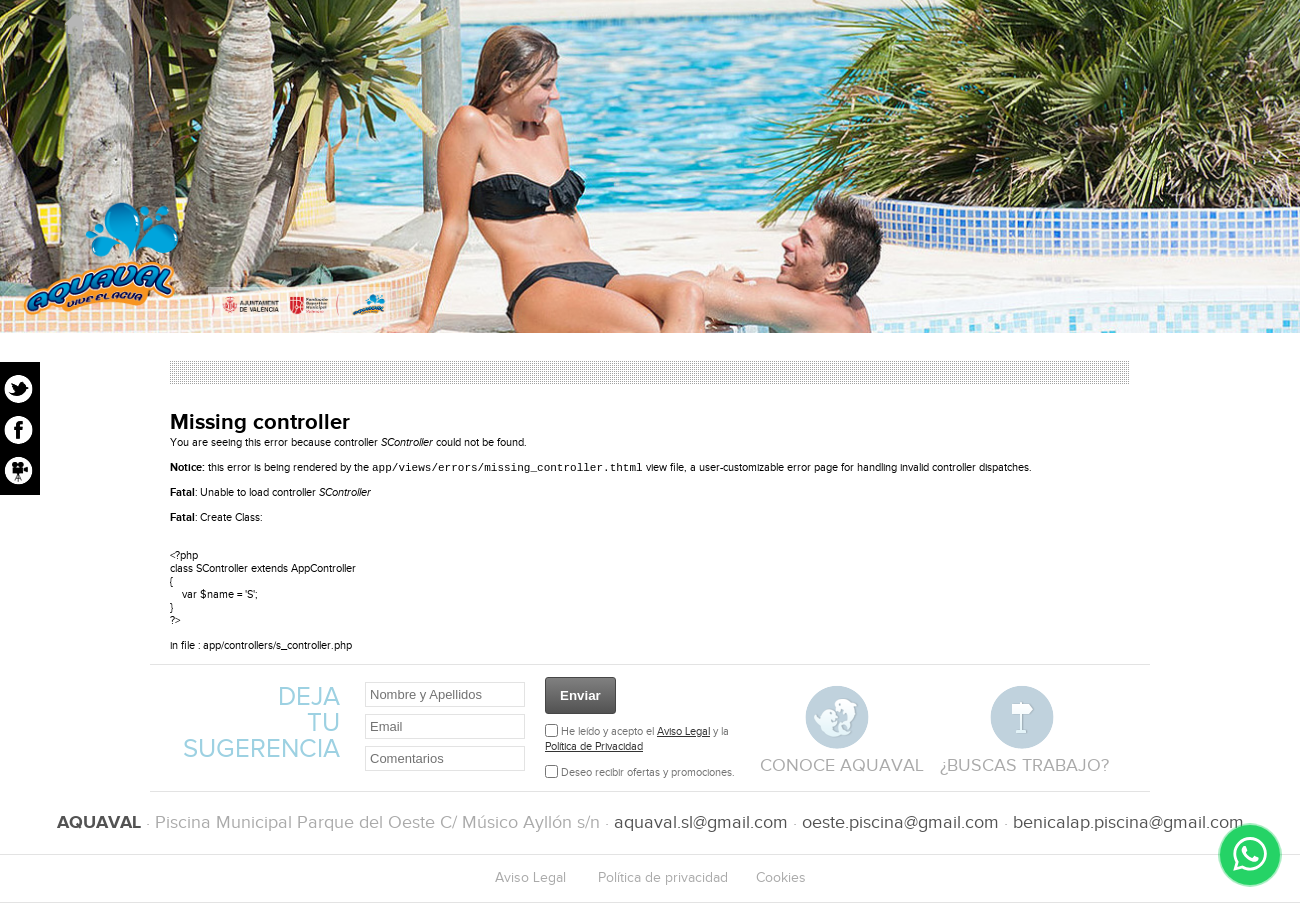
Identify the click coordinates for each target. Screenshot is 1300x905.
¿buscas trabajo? (1024, 767)
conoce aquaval (842, 767)
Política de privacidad (663, 880)
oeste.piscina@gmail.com (900, 824)
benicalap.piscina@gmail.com (1128, 824)
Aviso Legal (683, 733)
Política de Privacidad (594, 748)
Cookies (781, 880)
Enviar (580, 697)
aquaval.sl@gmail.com (701, 824)
